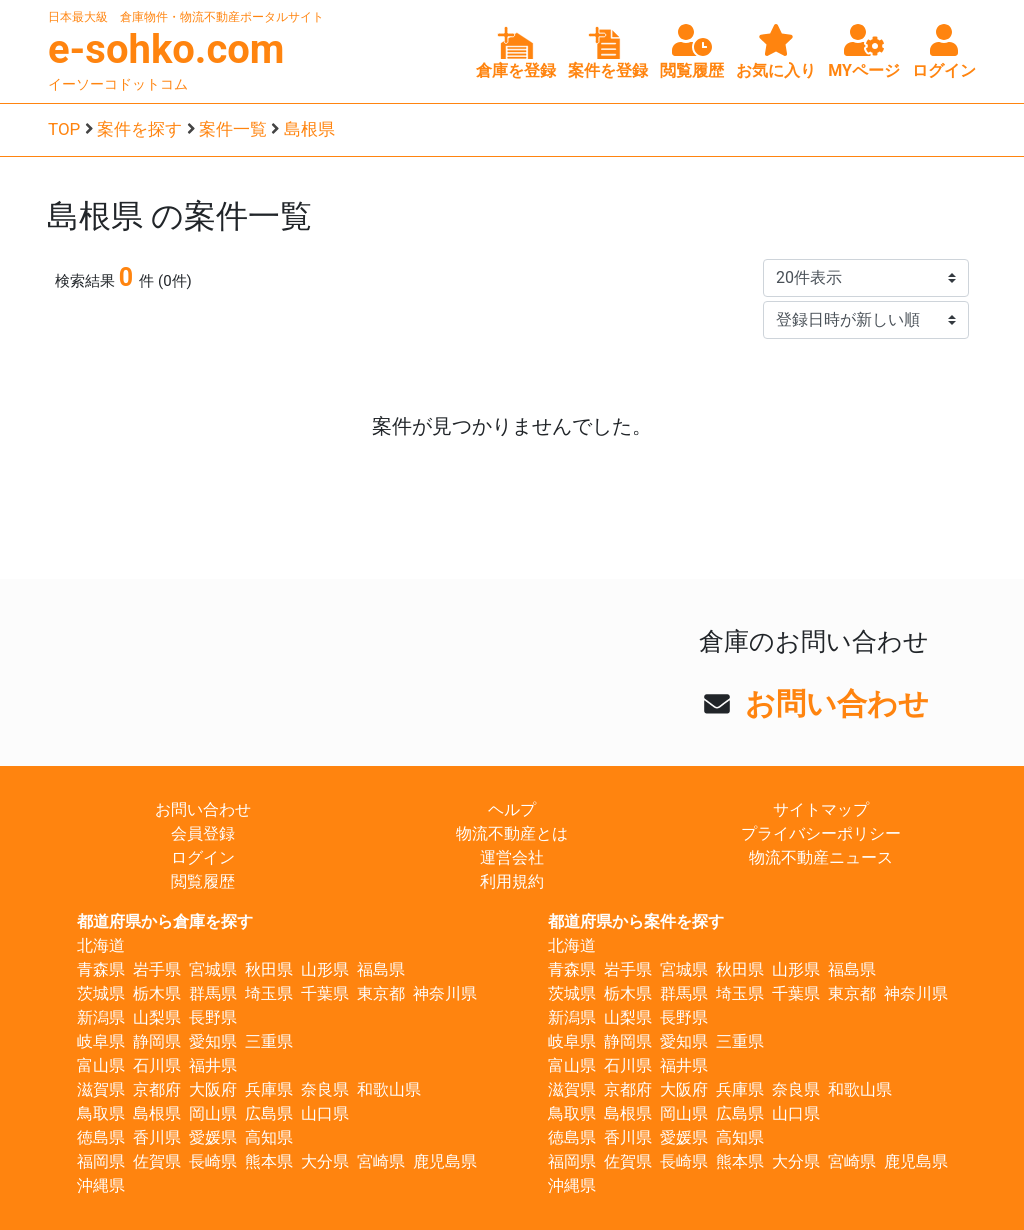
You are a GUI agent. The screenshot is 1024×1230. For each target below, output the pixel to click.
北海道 (101, 945)
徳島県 (101, 1137)
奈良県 (325, 1089)
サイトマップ (821, 809)
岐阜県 (101, 1041)
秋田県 (269, 969)
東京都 (381, 993)
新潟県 (101, 1017)
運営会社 (512, 857)
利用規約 (512, 881)
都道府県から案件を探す (636, 921)
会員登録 (203, 833)
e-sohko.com (166, 49)
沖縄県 (101, 1185)
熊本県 (269, 1161)
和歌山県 (389, 1089)
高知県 (269, 1137)
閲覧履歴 (203, 881)
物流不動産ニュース (821, 857)
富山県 (101, 1065)
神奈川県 (445, 993)
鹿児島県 (445, 1161)
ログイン (203, 857)
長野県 (213, 1017)
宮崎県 (381, 1161)
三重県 (269, 1041)
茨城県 (101, 993)
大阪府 (213, 1089)
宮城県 (213, 969)
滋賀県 (101, 1089)
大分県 (325, 1161)
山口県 (325, 1113)
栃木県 (157, 993)
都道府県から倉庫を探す (165, 921)
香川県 (157, 1137)
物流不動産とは (512, 833)
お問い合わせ (837, 703)
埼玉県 (269, 993)
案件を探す (139, 129)
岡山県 (213, 1113)
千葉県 (325, 993)
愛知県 (213, 1041)
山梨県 (157, 1017)
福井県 (213, 1065)
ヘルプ (512, 809)
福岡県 (101, 1161)
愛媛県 (213, 1137)
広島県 (269, 1113)
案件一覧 (233, 129)
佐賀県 (157, 1161)
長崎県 (213, 1161)
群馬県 (213, 993)
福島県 (381, 969)
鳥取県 (101, 1113)
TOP (64, 129)
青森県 (101, 969)
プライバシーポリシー (821, 833)
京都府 (157, 1089)
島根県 (309, 129)
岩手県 (157, 969)
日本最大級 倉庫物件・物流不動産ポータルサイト (186, 17)
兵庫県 (269, 1089)
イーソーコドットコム (118, 84)
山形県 (325, 969)
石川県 (157, 1065)
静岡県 (157, 1041)
